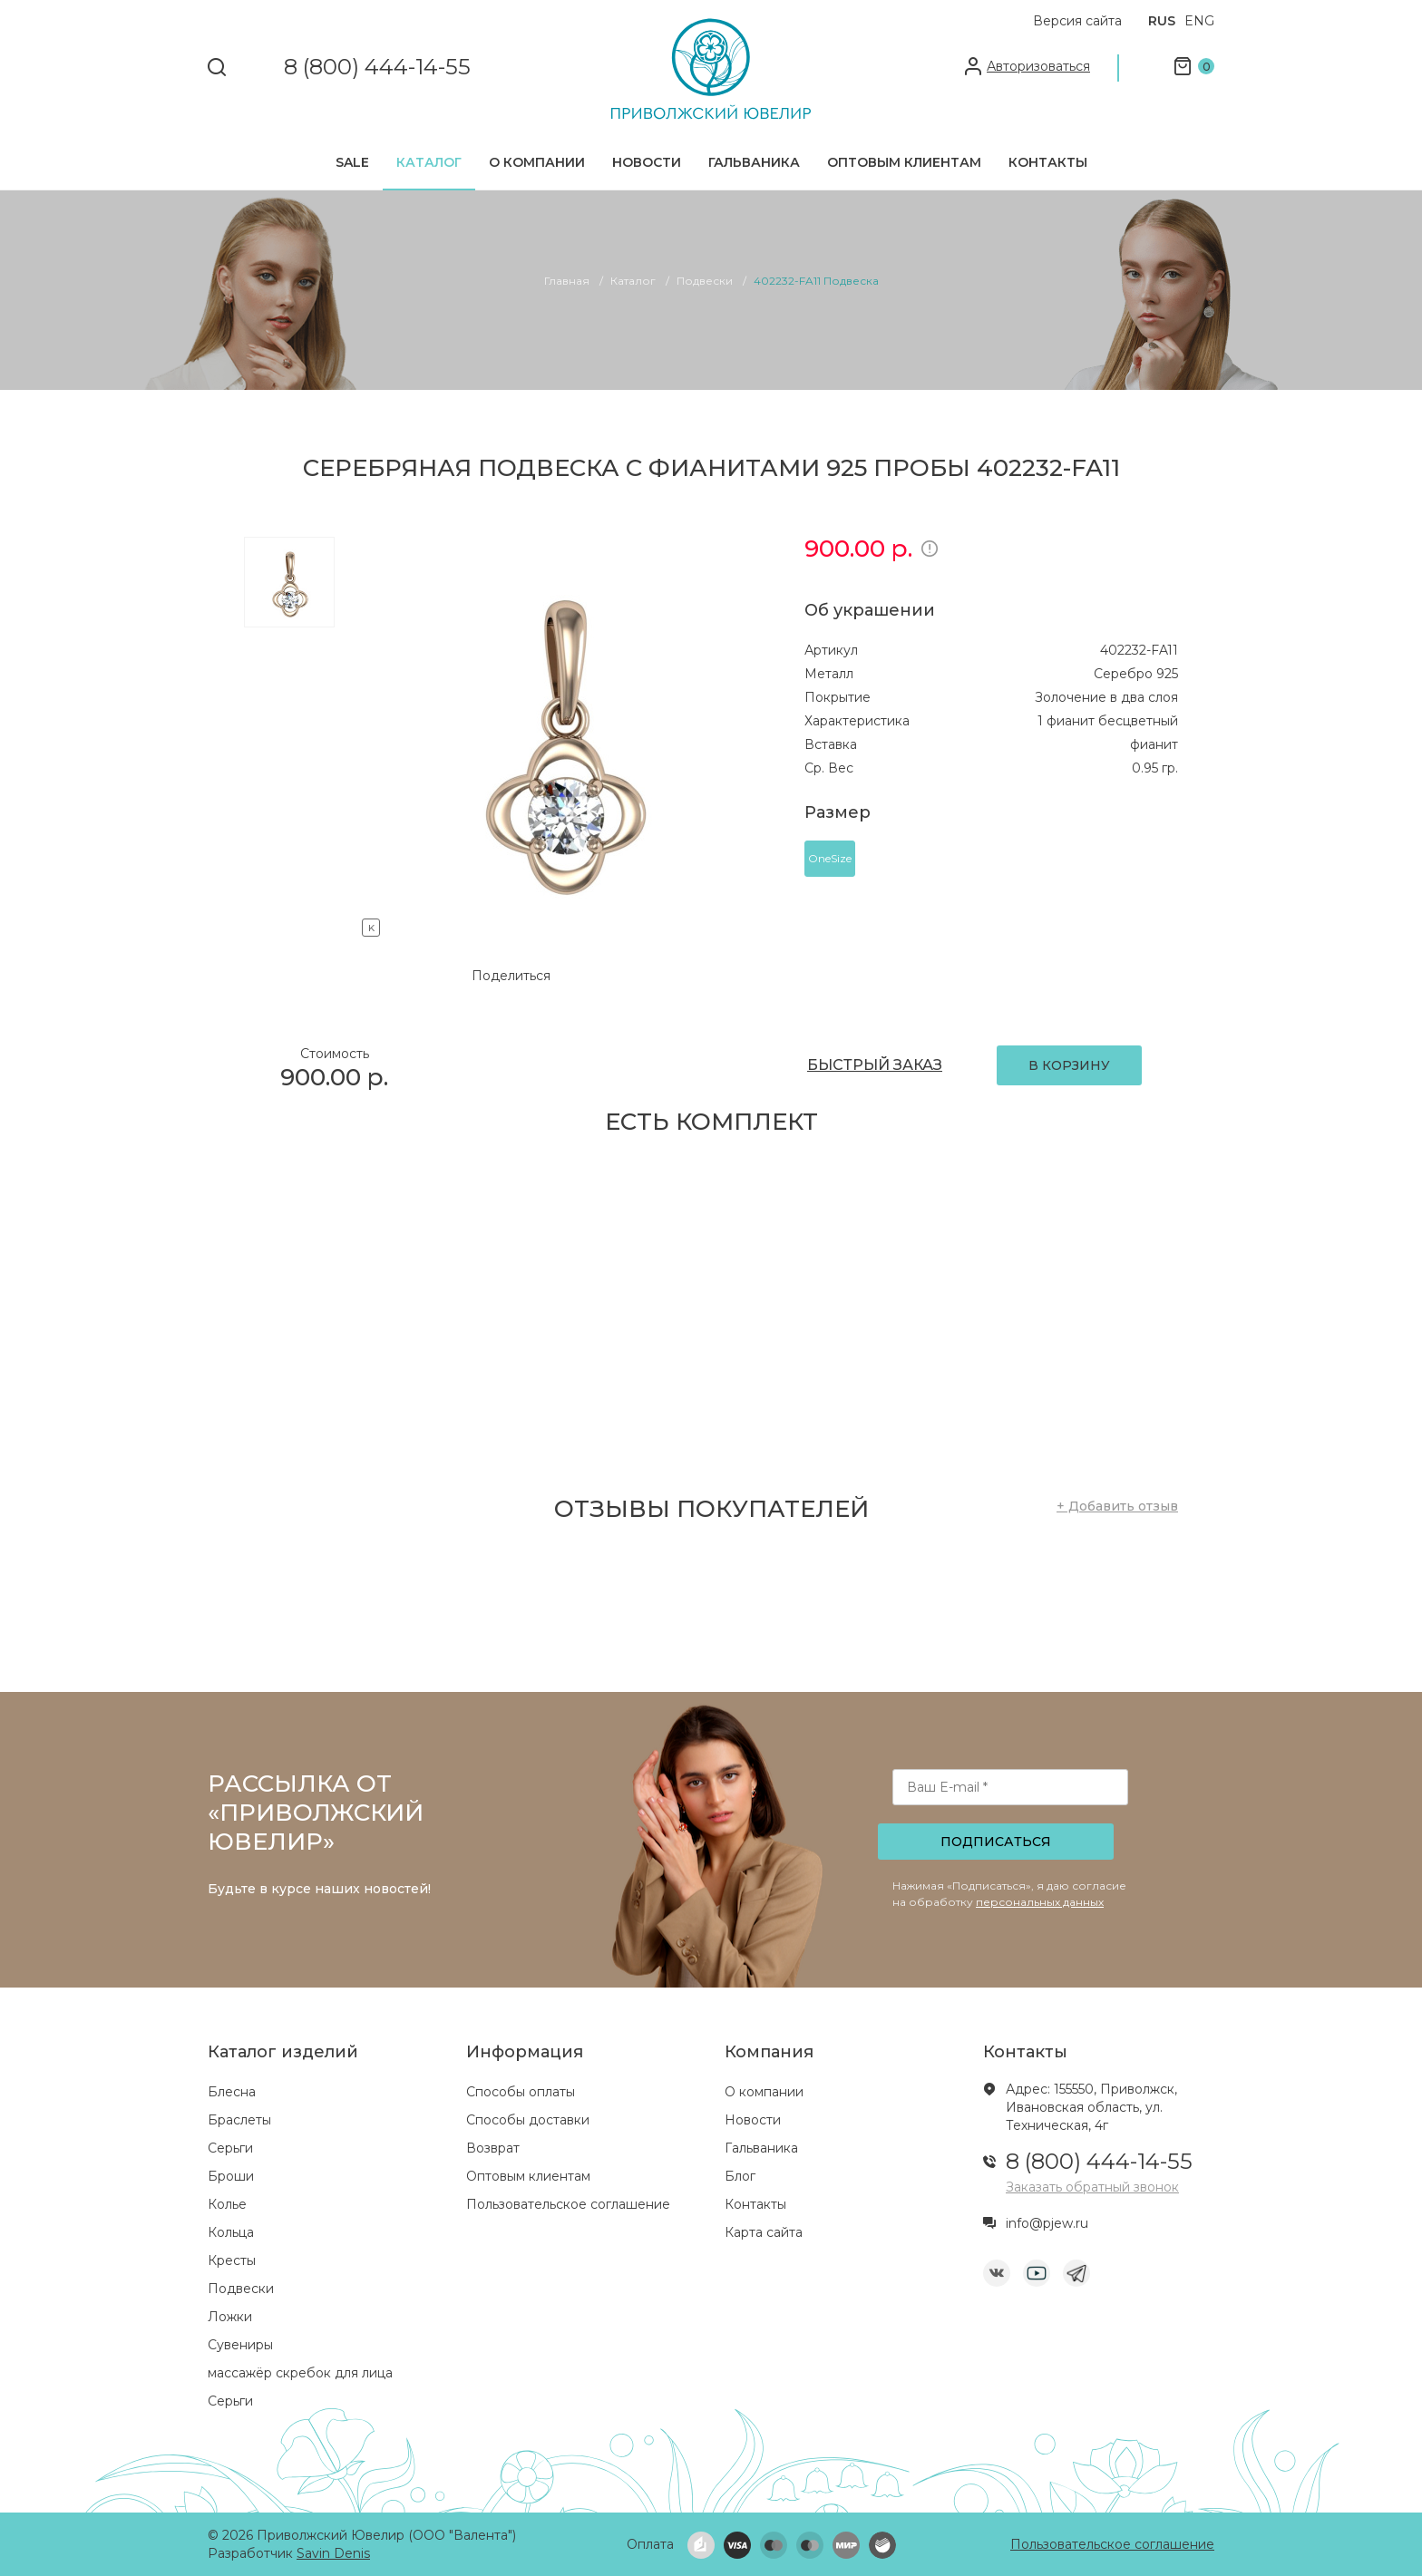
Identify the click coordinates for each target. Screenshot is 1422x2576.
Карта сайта (764, 2232)
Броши (231, 2176)
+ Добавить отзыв (1117, 1506)
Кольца (231, 2232)
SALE (352, 162)
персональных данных (1040, 1902)
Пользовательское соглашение (568, 2204)
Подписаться (995, 1841)
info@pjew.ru (1047, 2223)
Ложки (230, 2317)
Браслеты (239, 2120)
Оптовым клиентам (904, 162)
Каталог (429, 162)
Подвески (241, 2288)
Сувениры (240, 2345)
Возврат (493, 2148)
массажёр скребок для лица (300, 2373)
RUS (1161, 21)
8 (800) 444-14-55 (377, 67)
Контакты (1047, 162)
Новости (646, 162)
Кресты (232, 2260)
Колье (227, 2204)
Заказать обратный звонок (1092, 2187)
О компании (537, 162)
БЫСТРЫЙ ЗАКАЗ (874, 1065)
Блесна (232, 2092)
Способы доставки (527, 2120)
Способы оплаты (520, 2092)
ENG (1199, 21)
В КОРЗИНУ (1069, 1065)
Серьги (230, 2148)
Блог (740, 2176)
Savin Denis (333, 2553)
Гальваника (754, 162)
